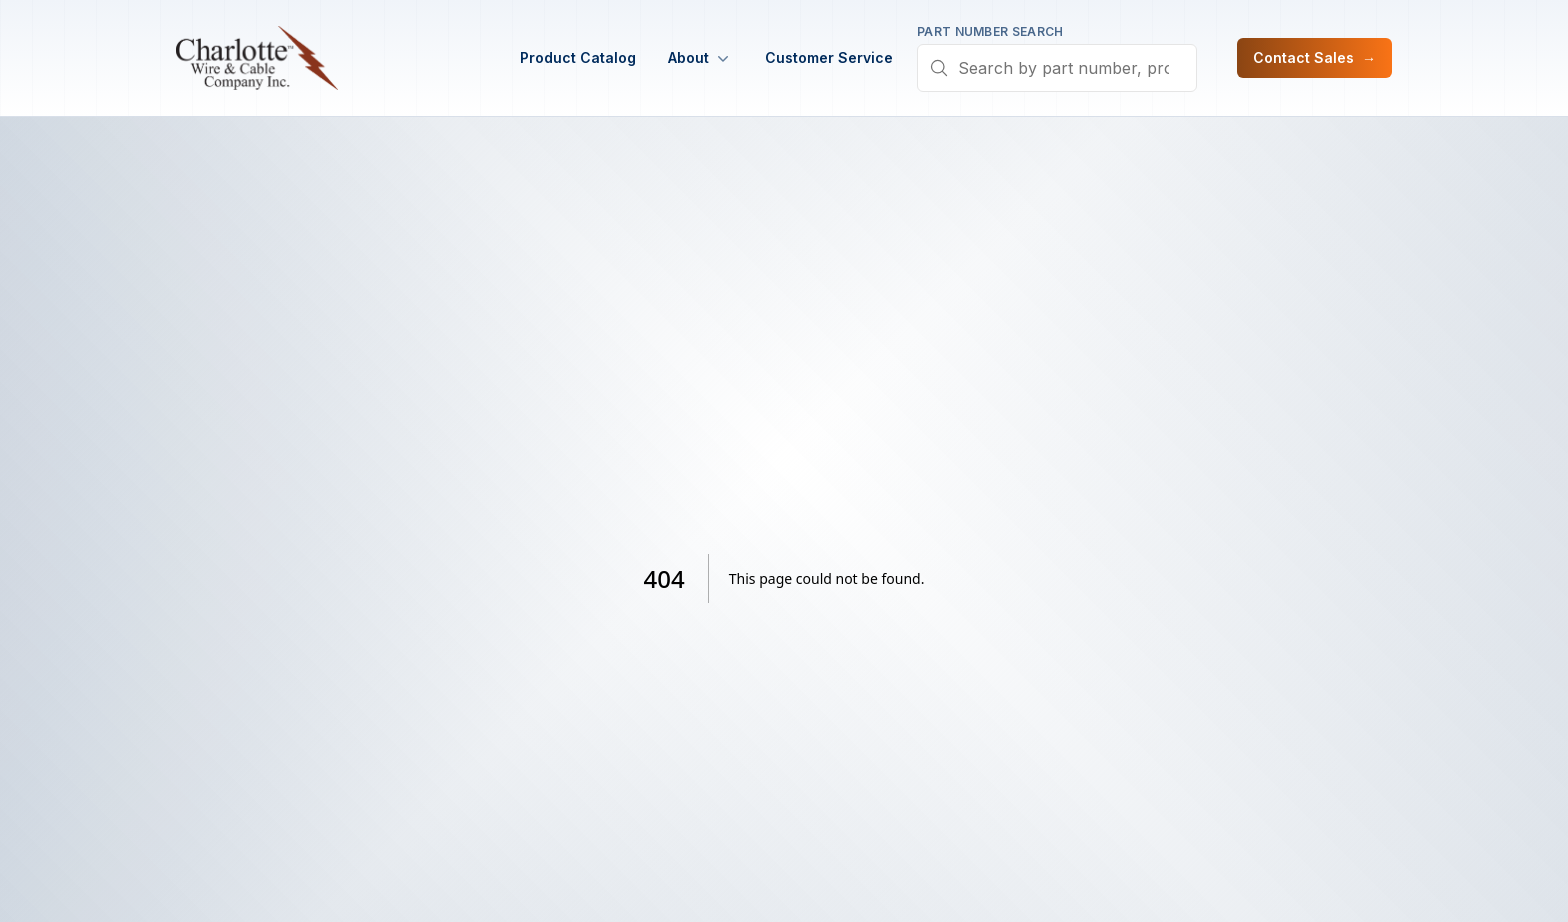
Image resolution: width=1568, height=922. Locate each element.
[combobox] (1057, 68)
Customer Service (829, 57)
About (700, 58)
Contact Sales (1314, 58)
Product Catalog (578, 57)
